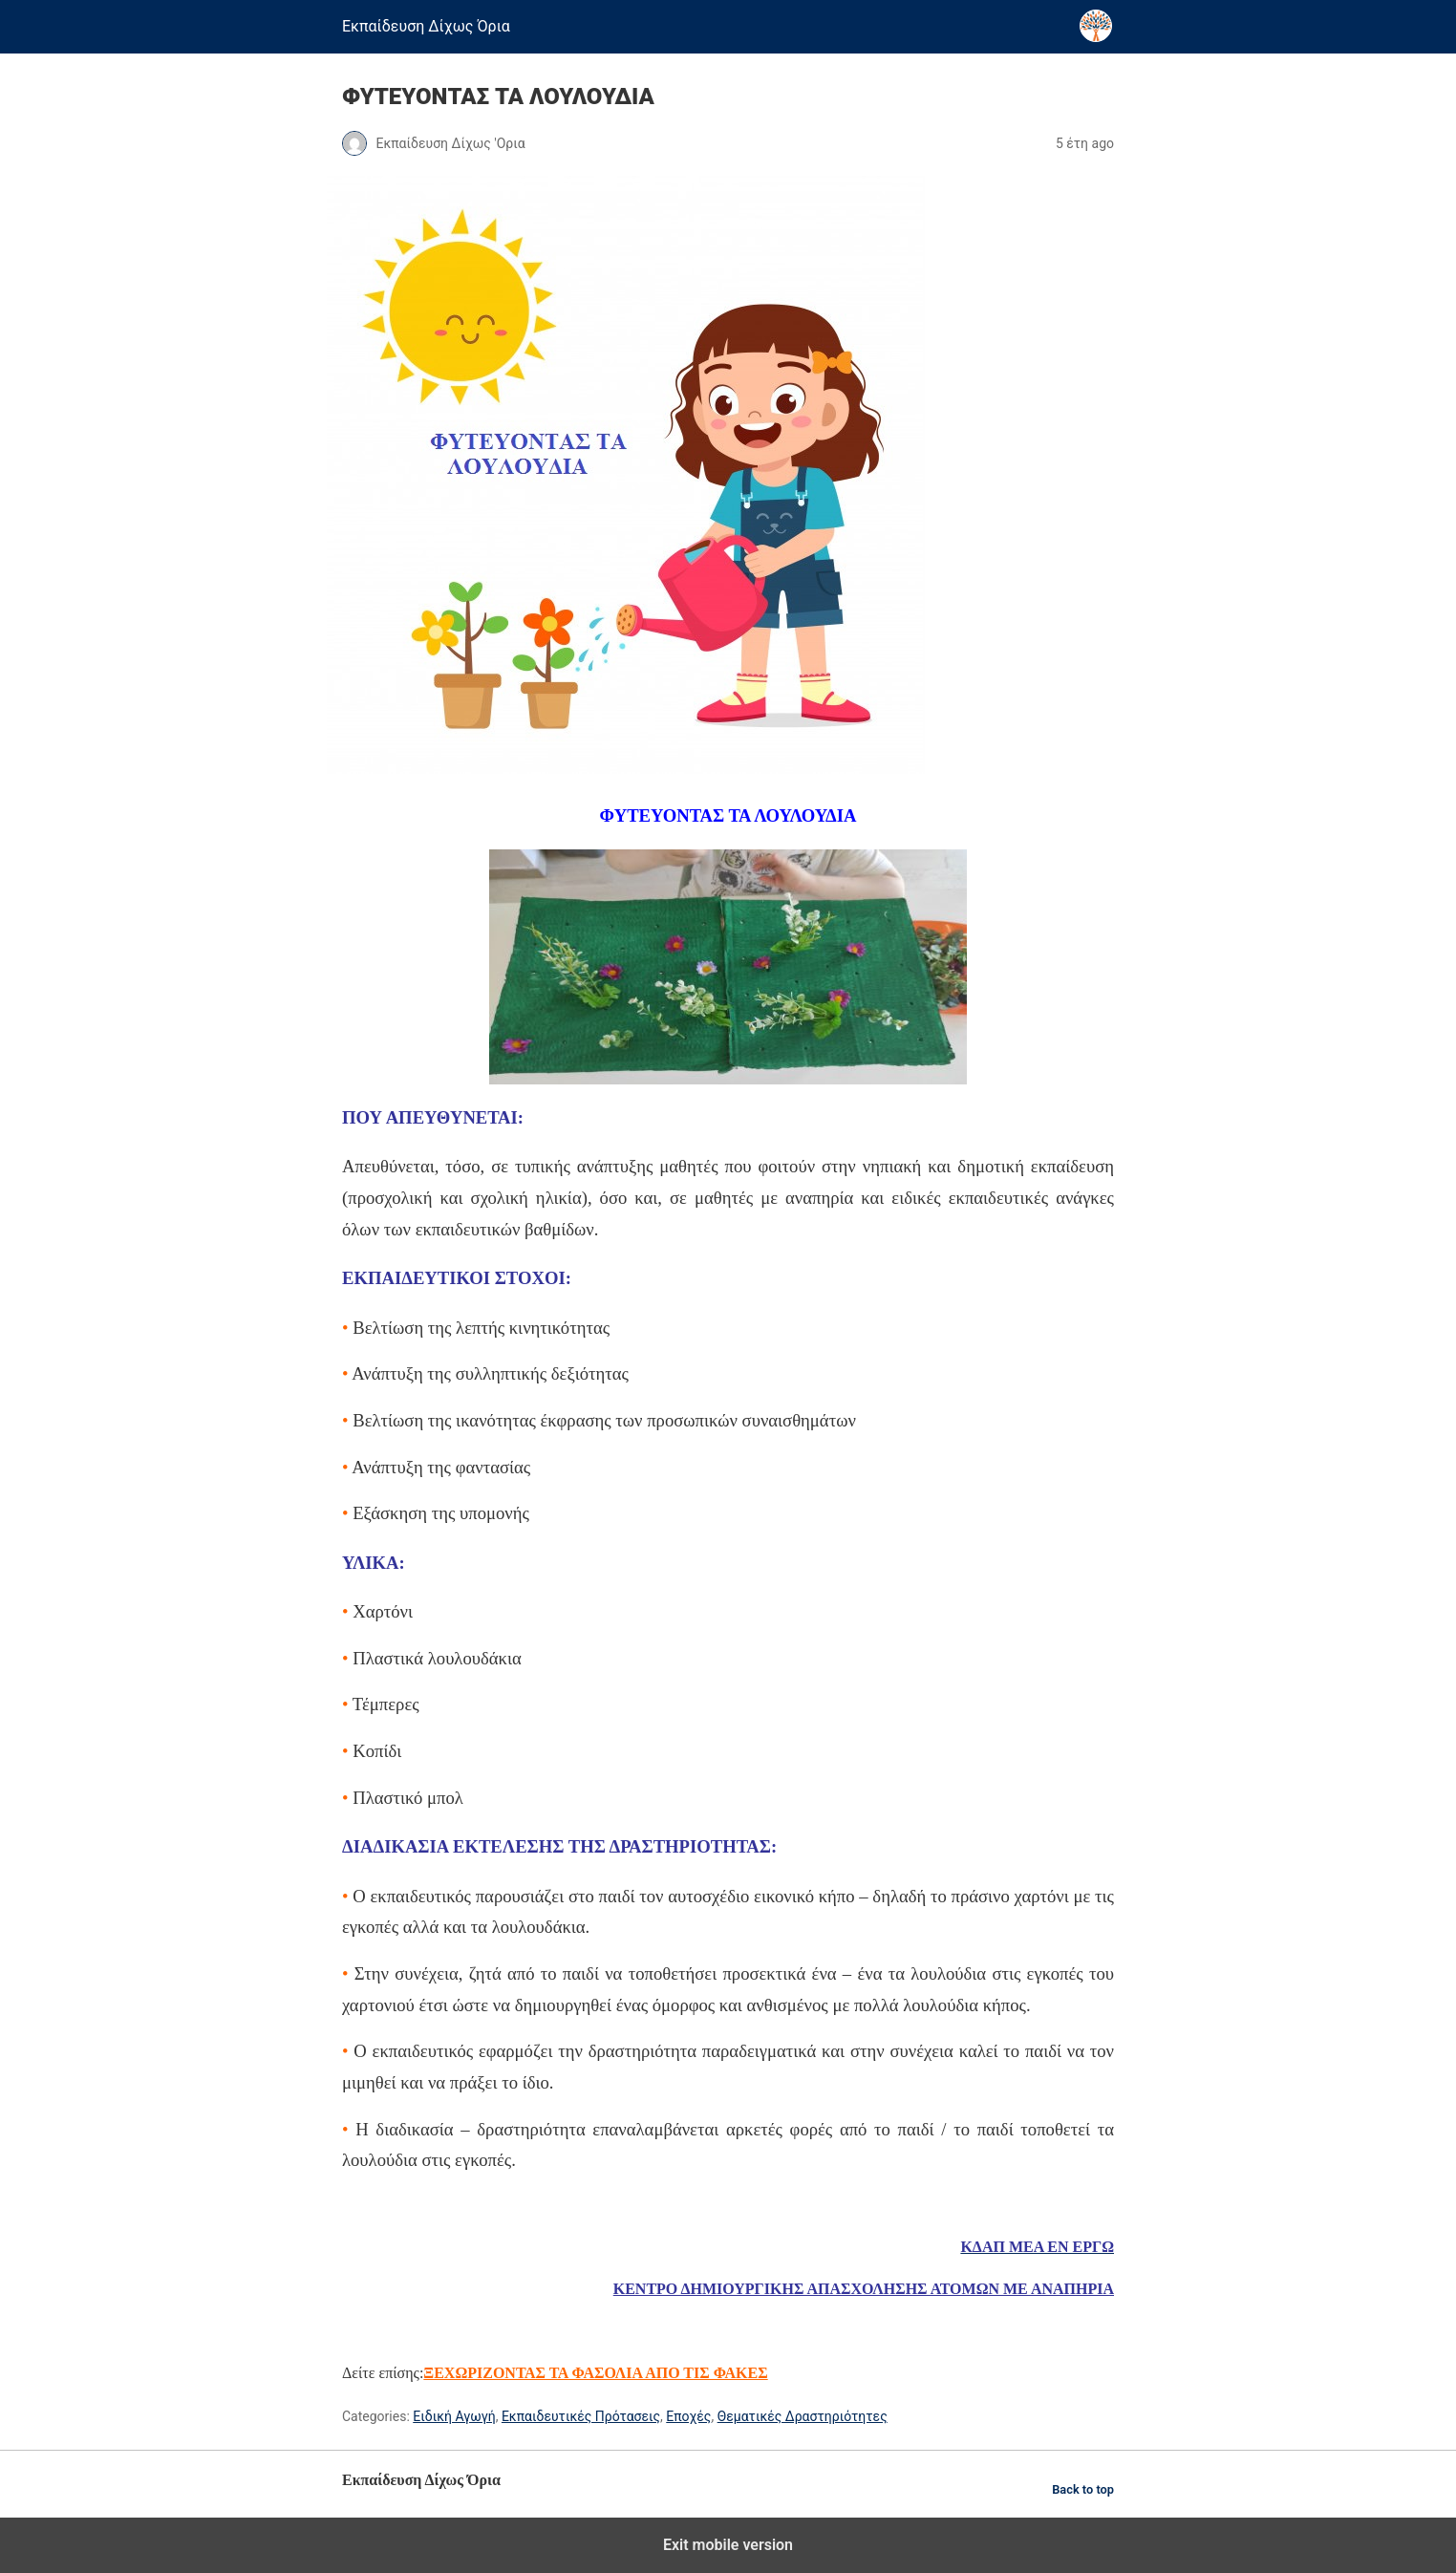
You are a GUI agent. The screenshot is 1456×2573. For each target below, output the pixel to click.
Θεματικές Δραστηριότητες (802, 2416)
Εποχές (688, 2416)
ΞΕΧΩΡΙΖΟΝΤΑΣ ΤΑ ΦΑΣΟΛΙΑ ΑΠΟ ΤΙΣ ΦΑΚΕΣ (595, 2373)
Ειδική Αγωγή (454, 2416)
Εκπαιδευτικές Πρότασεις (581, 2416)
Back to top (1083, 2489)
